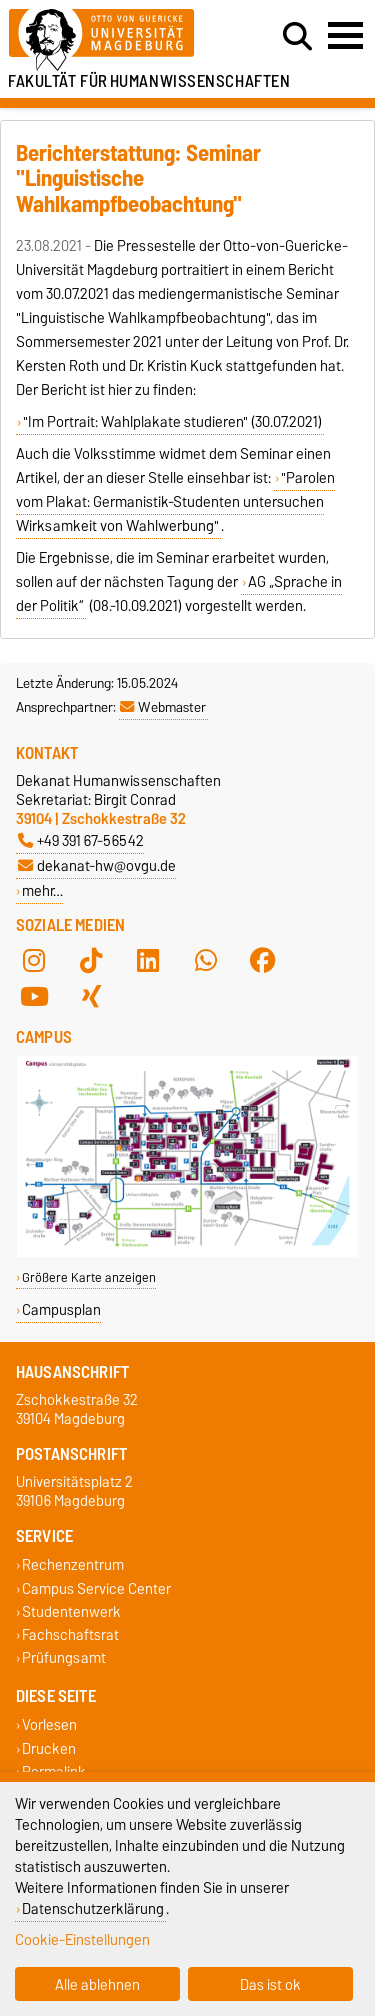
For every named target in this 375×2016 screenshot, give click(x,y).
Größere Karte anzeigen (89, 1277)
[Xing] (91, 997)
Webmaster (163, 707)
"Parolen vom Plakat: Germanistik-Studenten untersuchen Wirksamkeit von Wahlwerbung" (175, 502)
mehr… (42, 890)
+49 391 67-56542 (81, 840)
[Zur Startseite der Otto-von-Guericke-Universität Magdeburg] (115, 40)
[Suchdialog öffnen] (297, 37)
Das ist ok (270, 1984)
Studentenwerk (71, 1611)
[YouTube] (34, 997)
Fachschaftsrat (70, 1634)
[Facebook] (263, 961)
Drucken (49, 1748)
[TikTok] (91, 961)
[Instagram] (34, 961)
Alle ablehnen (97, 1984)
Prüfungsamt (64, 1658)
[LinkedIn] (148, 961)
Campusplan (61, 1309)
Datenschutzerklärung (93, 1908)
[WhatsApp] (206, 961)
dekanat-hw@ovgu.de (97, 865)
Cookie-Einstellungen (82, 1939)
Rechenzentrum (73, 1565)
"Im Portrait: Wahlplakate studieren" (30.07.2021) (172, 422)
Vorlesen (49, 1725)
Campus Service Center (96, 1588)
